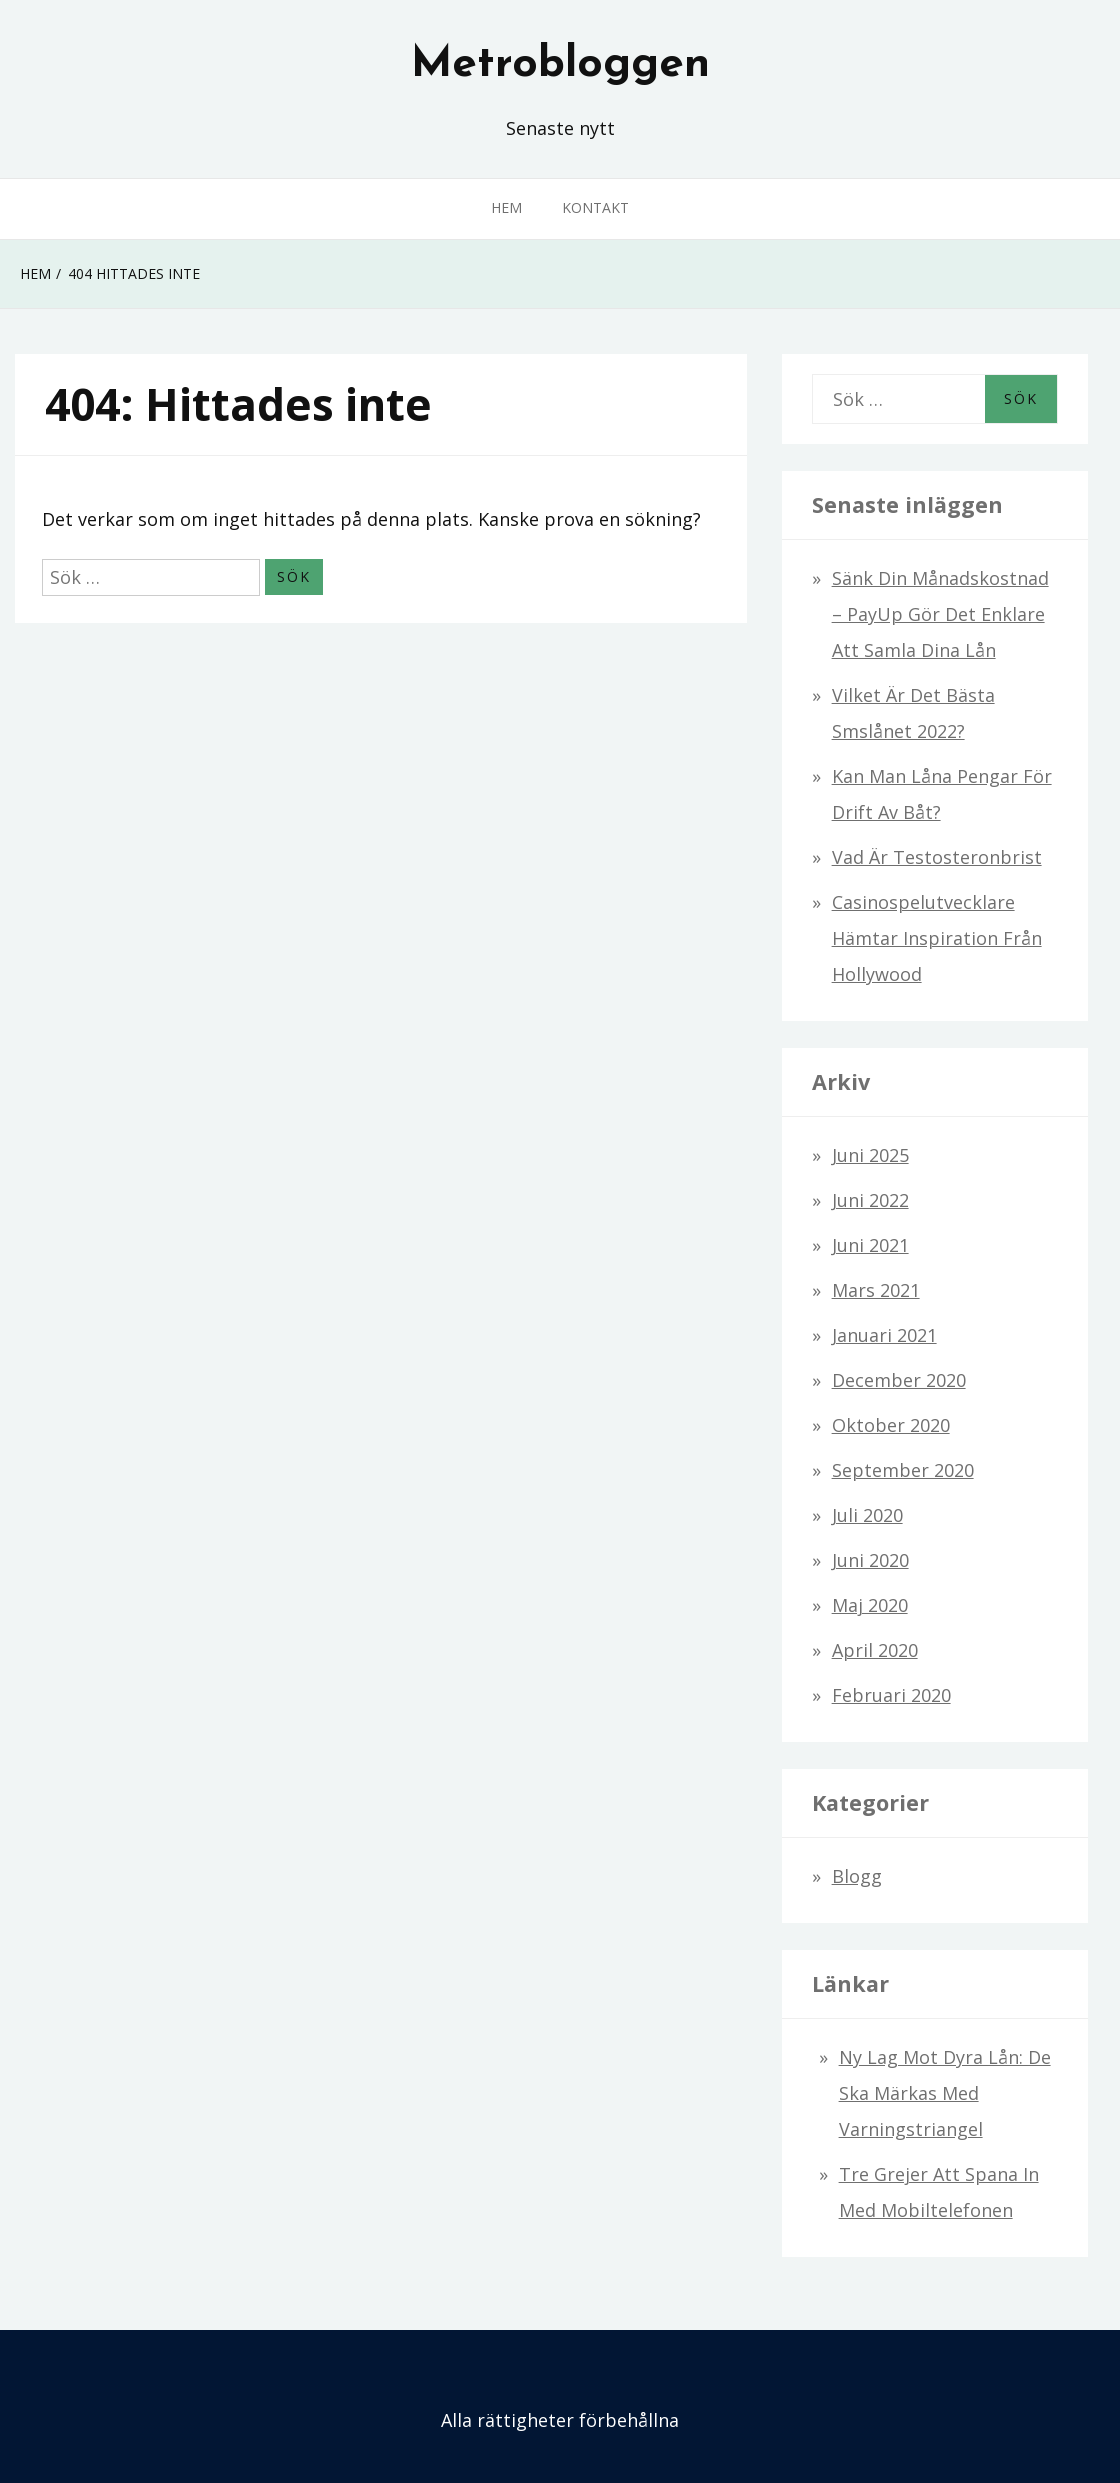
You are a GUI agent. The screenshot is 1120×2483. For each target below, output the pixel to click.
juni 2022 (870, 1200)
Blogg (857, 1876)
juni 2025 (870, 1155)
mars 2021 (876, 1290)
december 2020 (899, 1380)
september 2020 (903, 1470)
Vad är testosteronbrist (937, 857)
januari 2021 (884, 1335)
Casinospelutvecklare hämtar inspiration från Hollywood (937, 938)
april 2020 (875, 1650)
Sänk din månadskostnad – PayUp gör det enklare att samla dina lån (940, 614)
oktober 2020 (891, 1425)
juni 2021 (870, 1245)
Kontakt (595, 207)
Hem (506, 207)
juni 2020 (870, 1560)
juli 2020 (867, 1515)
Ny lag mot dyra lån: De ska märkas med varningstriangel (945, 2093)
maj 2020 (870, 1605)
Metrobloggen (560, 65)
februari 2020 (891, 1695)
